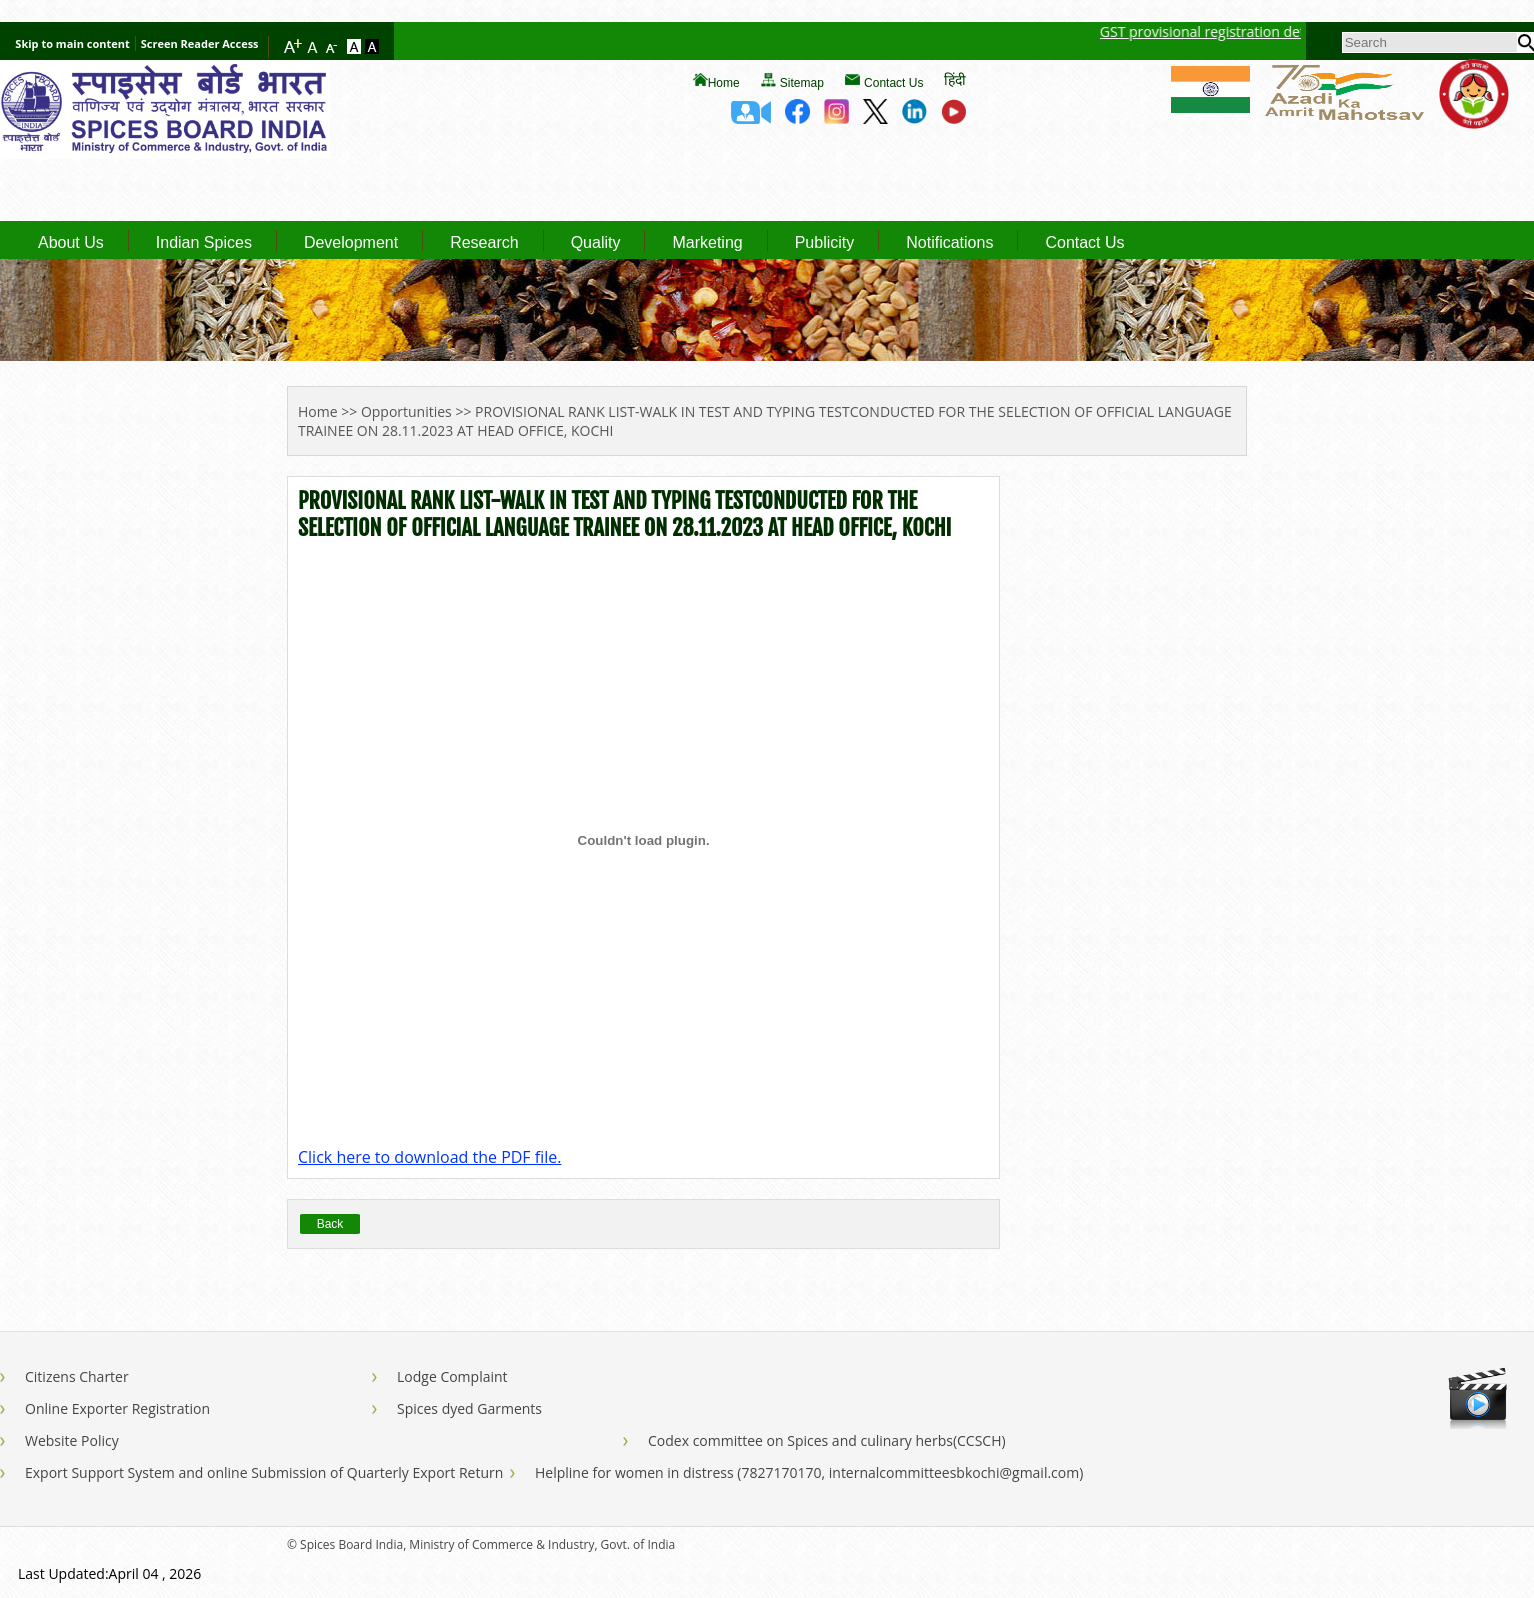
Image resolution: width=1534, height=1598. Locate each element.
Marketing (707, 243)
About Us (71, 243)
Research (484, 243)
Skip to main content (72, 43)
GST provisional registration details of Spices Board (1286, 31)
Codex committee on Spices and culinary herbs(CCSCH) (827, 1440)
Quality (596, 243)
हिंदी (955, 79)
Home (724, 83)
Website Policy (72, 1440)
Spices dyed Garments (469, 1408)
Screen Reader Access (200, 43)
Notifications (949, 243)
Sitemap (802, 83)
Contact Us (893, 83)
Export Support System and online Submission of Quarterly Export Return (264, 1472)
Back (330, 1224)
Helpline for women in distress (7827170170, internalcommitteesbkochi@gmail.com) (809, 1472)
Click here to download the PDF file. (429, 1157)
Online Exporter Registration (117, 1408)
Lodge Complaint (452, 1376)
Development (351, 243)
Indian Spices (204, 243)
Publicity (825, 243)
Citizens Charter (77, 1376)
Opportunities (406, 411)
